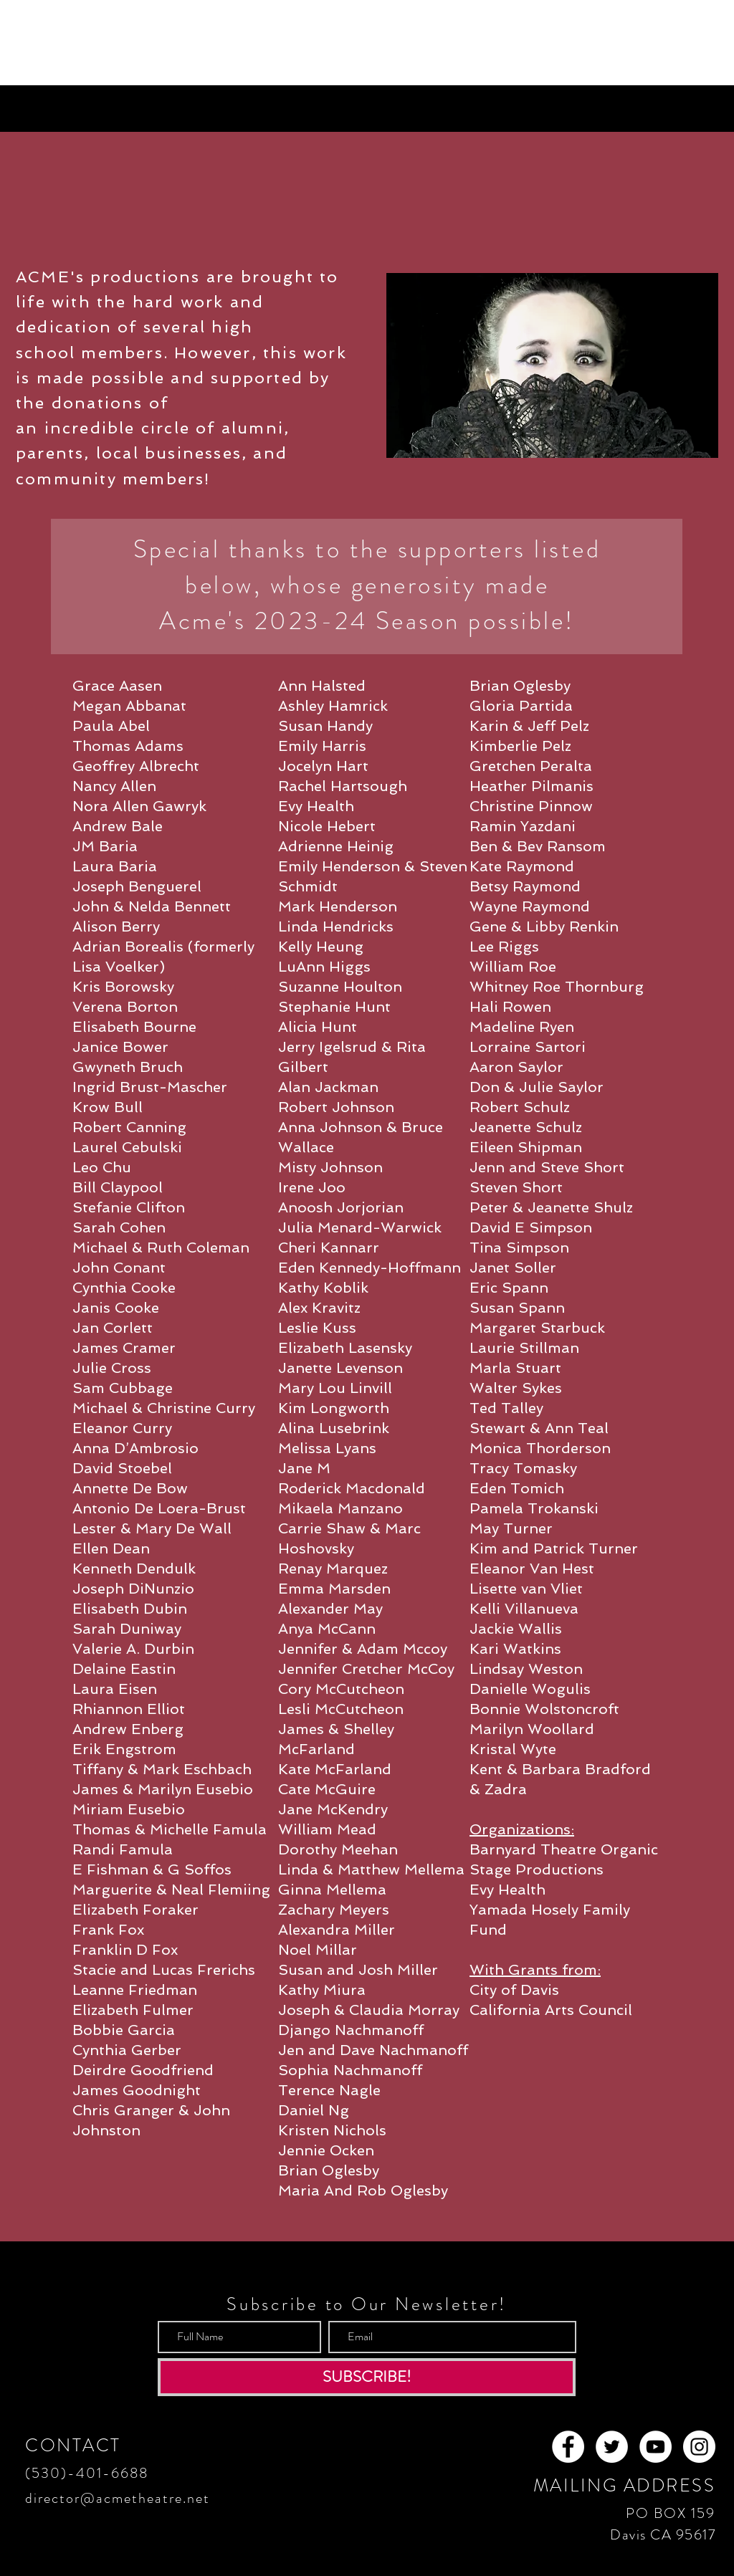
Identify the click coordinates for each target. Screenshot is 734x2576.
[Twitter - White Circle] (612, 2447)
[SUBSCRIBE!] (367, 2377)
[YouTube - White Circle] (655, 2447)
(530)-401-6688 (86, 2473)
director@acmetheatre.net (117, 2498)
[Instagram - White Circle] (699, 2447)
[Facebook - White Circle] (568, 2447)
